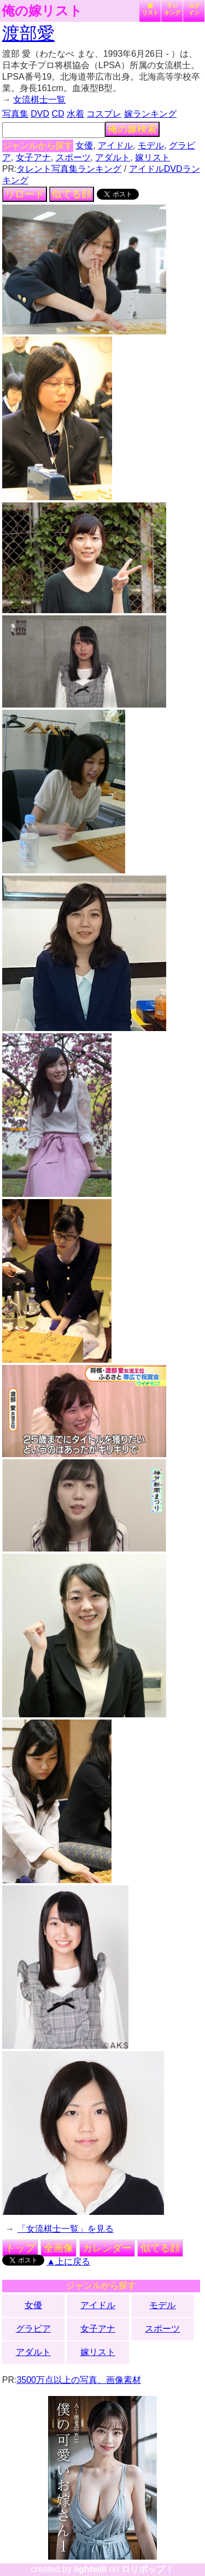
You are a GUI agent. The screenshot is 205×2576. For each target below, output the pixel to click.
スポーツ (73, 157)
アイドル (115, 145)
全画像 (58, 2248)
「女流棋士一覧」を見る (65, 2228)
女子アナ (33, 157)
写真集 (15, 113)
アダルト (112, 157)
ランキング (172, 9)
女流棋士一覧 (39, 99)
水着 (75, 113)
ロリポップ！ (147, 2569)
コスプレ (103, 113)
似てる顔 (71, 194)
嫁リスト (150, 9)
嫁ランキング (150, 113)
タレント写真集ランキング (68, 168)
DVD (40, 113)
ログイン (194, 9)
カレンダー (107, 2248)
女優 (84, 145)
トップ (20, 2248)
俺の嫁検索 (132, 129)
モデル (151, 145)
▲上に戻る (68, 2261)
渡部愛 (28, 33)
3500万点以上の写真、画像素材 (78, 2380)
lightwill (90, 2569)
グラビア (33, 2328)
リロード (24, 194)
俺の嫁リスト (42, 11)
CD (57, 113)
